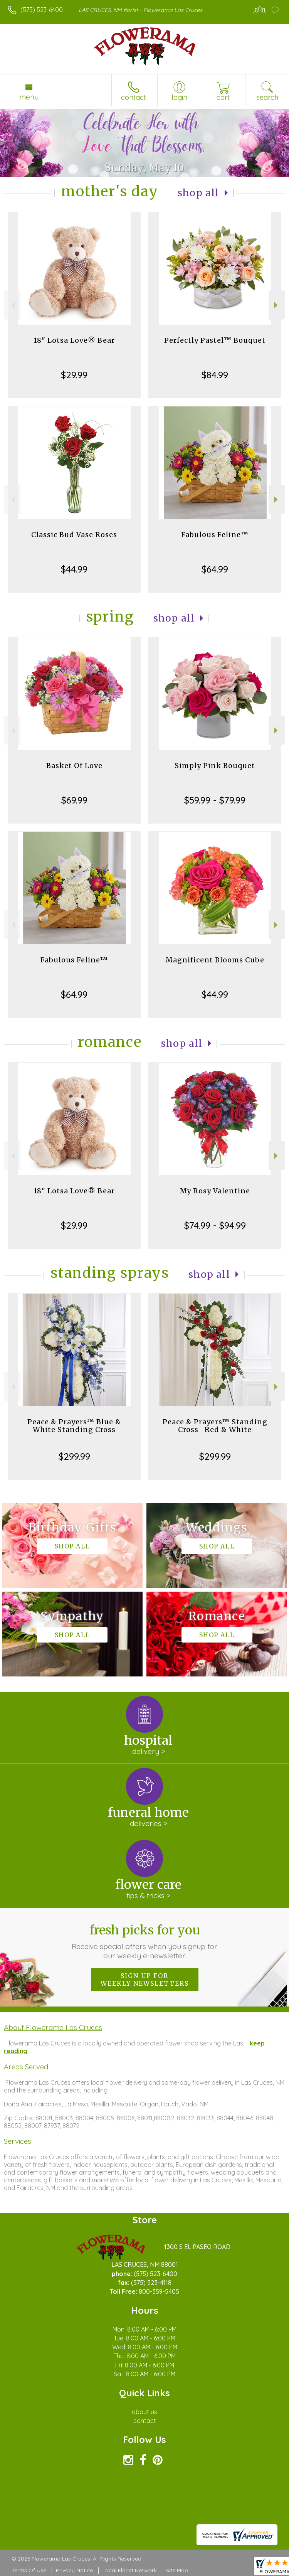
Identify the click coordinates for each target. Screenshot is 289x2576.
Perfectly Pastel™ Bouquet (214, 340)
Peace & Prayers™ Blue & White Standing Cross (74, 1425)
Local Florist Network (129, 2570)
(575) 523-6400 (41, 9)
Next (277, 305)
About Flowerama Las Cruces (53, 2027)
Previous (12, 305)
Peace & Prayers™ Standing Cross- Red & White (215, 1425)
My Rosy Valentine (215, 1190)
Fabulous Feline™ (215, 534)
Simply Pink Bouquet (215, 765)
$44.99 (74, 569)
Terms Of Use (29, 2570)
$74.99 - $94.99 (215, 1225)
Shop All (198, 193)
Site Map (177, 2570)
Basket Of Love (74, 765)
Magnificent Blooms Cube (215, 959)
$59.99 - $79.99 (214, 800)
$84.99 (215, 375)
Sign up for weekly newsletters (145, 1979)
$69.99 (74, 800)
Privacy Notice (74, 2570)
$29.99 (74, 375)
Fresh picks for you (145, 1941)
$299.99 (74, 1456)
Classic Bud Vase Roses (74, 534)
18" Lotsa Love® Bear (74, 340)
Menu (29, 96)
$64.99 (215, 569)
